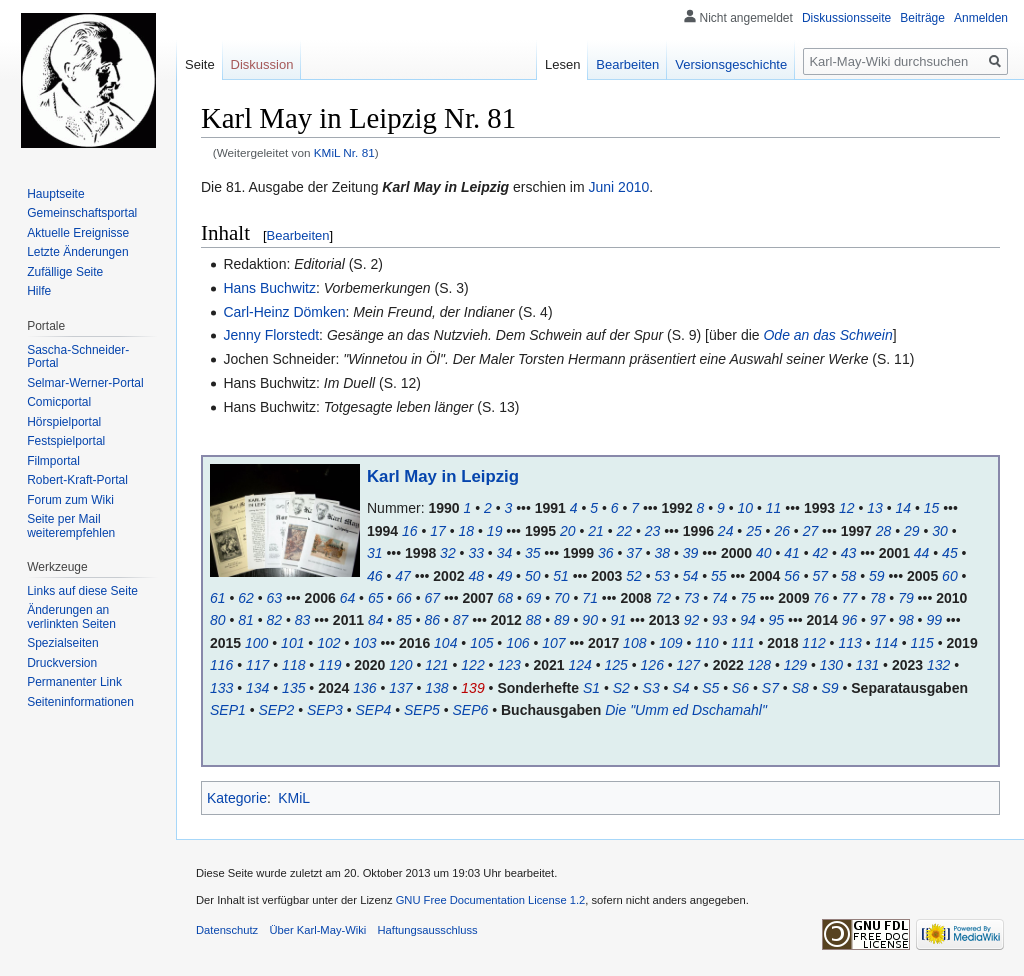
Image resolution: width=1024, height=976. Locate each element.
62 (246, 598)
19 (495, 531)
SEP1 (228, 710)
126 (652, 665)
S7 (770, 688)
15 (932, 508)
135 (293, 688)
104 (445, 643)
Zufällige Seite (65, 272)
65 (376, 598)
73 (692, 598)
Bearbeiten (298, 235)
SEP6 (471, 710)
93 (720, 620)
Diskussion (262, 64)
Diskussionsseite (846, 18)
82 (275, 620)
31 (375, 553)
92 (692, 620)
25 (754, 531)
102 (328, 643)
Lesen (562, 64)
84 (376, 620)
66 (404, 598)
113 (849, 643)
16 (410, 531)
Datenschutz (227, 930)
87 (461, 620)
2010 (633, 187)
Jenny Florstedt (271, 335)
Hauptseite (55, 194)
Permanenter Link (74, 682)
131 (867, 665)
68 (506, 598)
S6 (740, 688)
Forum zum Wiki (70, 500)
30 (940, 531)
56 (792, 576)
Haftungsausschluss (428, 930)
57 (820, 576)
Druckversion (62, 663)
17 (438, 531)
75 (748, 598)
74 (720, 598)
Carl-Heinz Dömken (284, 312)
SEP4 (374, 710)
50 (533, 576)
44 (922, 553)
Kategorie (237, 798)
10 (746, 508)
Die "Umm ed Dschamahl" (686, 710)
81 (246, 620)
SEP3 (325, 710)
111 (742, 643)
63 (275, 598)
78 (878, 598)
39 (691, 553)
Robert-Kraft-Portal (77, 480)
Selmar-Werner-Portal (85, 383)
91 (619, 620)
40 (764, 553)
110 (706, 643)
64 (348, 598)
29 (912, 531)
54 (691, 576)
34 (505, 553)
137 (400, 688)
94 (748, 620)
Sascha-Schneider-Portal (78, 357)
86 (432, 620)
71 (590, 598)
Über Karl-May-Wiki (317, 930)
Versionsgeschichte (731, 64)
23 (653, 531)
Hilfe (39, 291)
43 (849, 553)
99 (934, 620)
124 (579, 665)
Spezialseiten (62, 643)
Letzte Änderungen (77, 252)
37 (634, 553)
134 (257, 688)
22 (624, 531)
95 (777, 620)
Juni (602, 187)
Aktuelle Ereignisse (78, 233)
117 (257, 665)
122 (472, 665)
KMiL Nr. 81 (344, 152)
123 (508, 665)
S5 (710, 688)
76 (821, 598)
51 (561, 576)
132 (938, 665)
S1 (591, 688)
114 (885, 643)
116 (221, 665)
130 (831, 665)
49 (505, 576)
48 (476, 576)
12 (847, 508)
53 (663, 576)
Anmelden (981, 18)
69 (534, 598)
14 (903, 508)
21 (596, 531)
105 (481, 643)
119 (329, 665)
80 (218, 620)
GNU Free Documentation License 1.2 (491, 900)
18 (467, 531)
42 (820, 553)
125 (616, 665)
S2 (621, 688)
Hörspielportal (64, 422)
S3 (651, 688)
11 (774, 508)
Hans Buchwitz (269, 288)
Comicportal (59, 402)
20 (568, 531)
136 (364, 688)
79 (906, 598)
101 (292, 643)
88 (534, 620)
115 (921, 643)
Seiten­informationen (80, 702)
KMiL (294, 798)
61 (218, 598)
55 (719, 576)
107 (553, 643)
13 (875, 508)
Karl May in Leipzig (443, 476)
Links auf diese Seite (82, 591)
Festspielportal (66, 441)
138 (436, 688)
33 (476, 553)
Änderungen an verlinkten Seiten (71, 617)
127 (688, 665)
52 (634, 576)
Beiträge (922, 18)
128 (759, 665)
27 (811, 531)
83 (303, 620)
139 (472, 688)
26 (782, 531)
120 (400, 665)
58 (849, 576)
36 (606, 553)
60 (950, 576)
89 (562, 620)
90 (590, 620)
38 (663, 553)
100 (256, 643)
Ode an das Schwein (827, 335)
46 (375, 576)
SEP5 (422, 710)
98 (906, 620)
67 (432, 598)
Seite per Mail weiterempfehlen (71, 526)
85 (404, 620)
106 (517, 643)
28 (884, 531)
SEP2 (277, 710)
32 (448, 553)
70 (562, 598)
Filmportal (53, 461)
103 (364, 643)
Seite (200, 64)
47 (403, 576)
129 (795, 665)
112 (813, 643)
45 (950, 553)
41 (792, 553)
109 (670, 643)
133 (221, 688)
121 (436, 665)
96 (850, 620)
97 (878, 620)
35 (533, 553)
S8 (800, 688)
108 (634, 643)
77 (850, 598)
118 (293, 665)
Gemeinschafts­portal (82, 213)
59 (877, 576)
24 (726, 531)
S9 (829, 688)
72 (663, 598)
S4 (680, 688)
